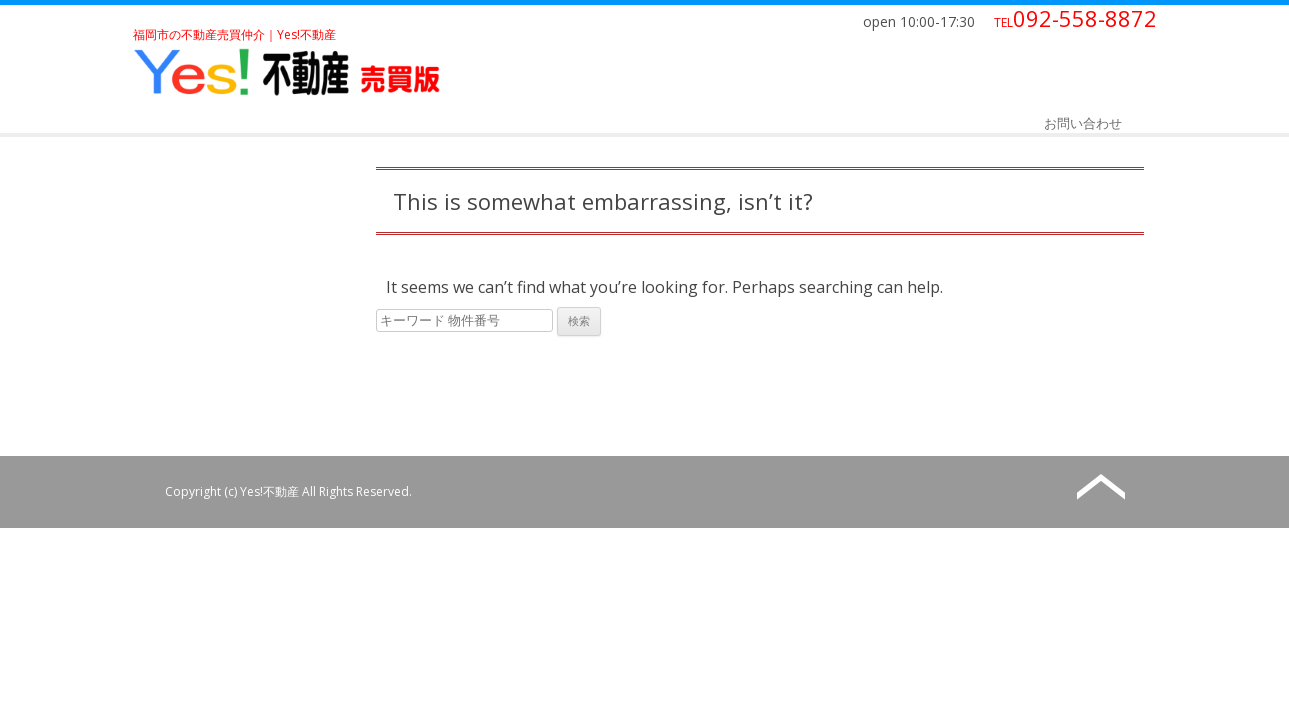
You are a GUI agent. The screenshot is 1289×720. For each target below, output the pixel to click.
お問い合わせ (1083, 123)
